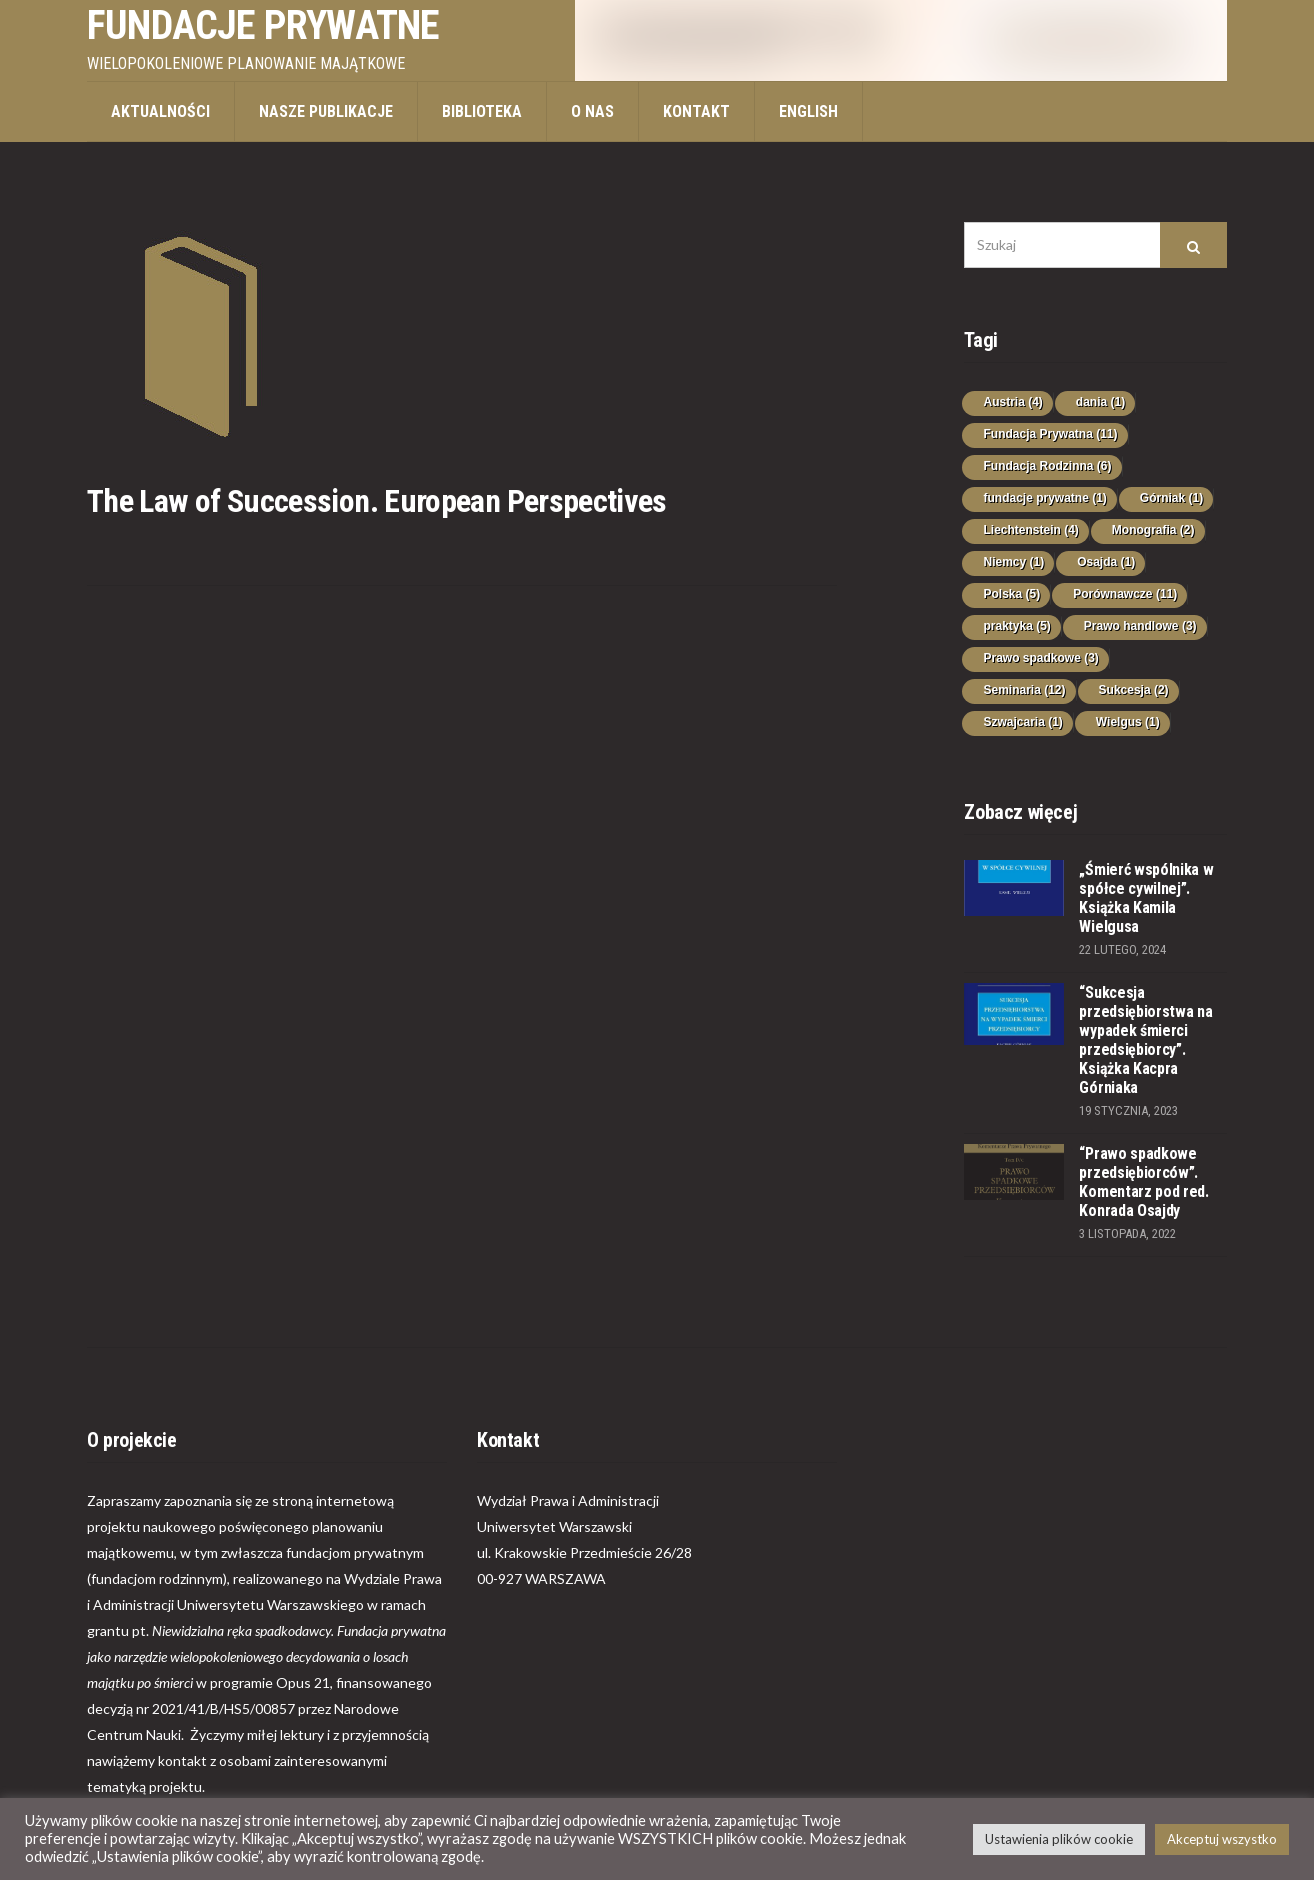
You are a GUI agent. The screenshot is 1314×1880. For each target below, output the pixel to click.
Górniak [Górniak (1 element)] (1171, 498)
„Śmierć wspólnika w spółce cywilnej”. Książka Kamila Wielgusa (1146, 898)
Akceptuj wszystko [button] (1222, 1839)
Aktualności (160, 111)
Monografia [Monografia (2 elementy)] (1153, 530)
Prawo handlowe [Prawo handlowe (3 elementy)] (1140, 626)
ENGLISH (808, 111)
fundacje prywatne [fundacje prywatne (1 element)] (1044, 498)
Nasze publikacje (326, 111)
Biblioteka (482, 111)
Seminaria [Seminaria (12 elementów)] (1024, 690)
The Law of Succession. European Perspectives (377, 501)
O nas (592, 111)
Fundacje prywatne (263, 25)
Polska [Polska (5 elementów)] (1011, 594)
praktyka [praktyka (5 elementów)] (1016, 626)
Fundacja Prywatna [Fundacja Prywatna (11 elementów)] (1050, 434)
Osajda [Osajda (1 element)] (1106, 562)
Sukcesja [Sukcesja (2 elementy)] (1134, 690)
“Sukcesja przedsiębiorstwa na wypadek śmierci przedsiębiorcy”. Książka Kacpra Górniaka (1145, 1040)
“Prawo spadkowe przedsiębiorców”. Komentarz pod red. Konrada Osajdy (1143, 1182)
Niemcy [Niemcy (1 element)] (1013, 562)
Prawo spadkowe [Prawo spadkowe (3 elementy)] (1040, 658)
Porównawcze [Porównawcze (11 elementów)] (1125, 594)
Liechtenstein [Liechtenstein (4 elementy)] (1030, 530)
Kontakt (696, 111)
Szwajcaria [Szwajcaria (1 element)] (1022, 722)
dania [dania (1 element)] (1100, 402)
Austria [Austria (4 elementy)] (1012, 402)
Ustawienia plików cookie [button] (1059, 1839)
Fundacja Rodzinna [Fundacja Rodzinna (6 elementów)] (1047, 466)
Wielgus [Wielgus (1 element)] (1128, 722)
